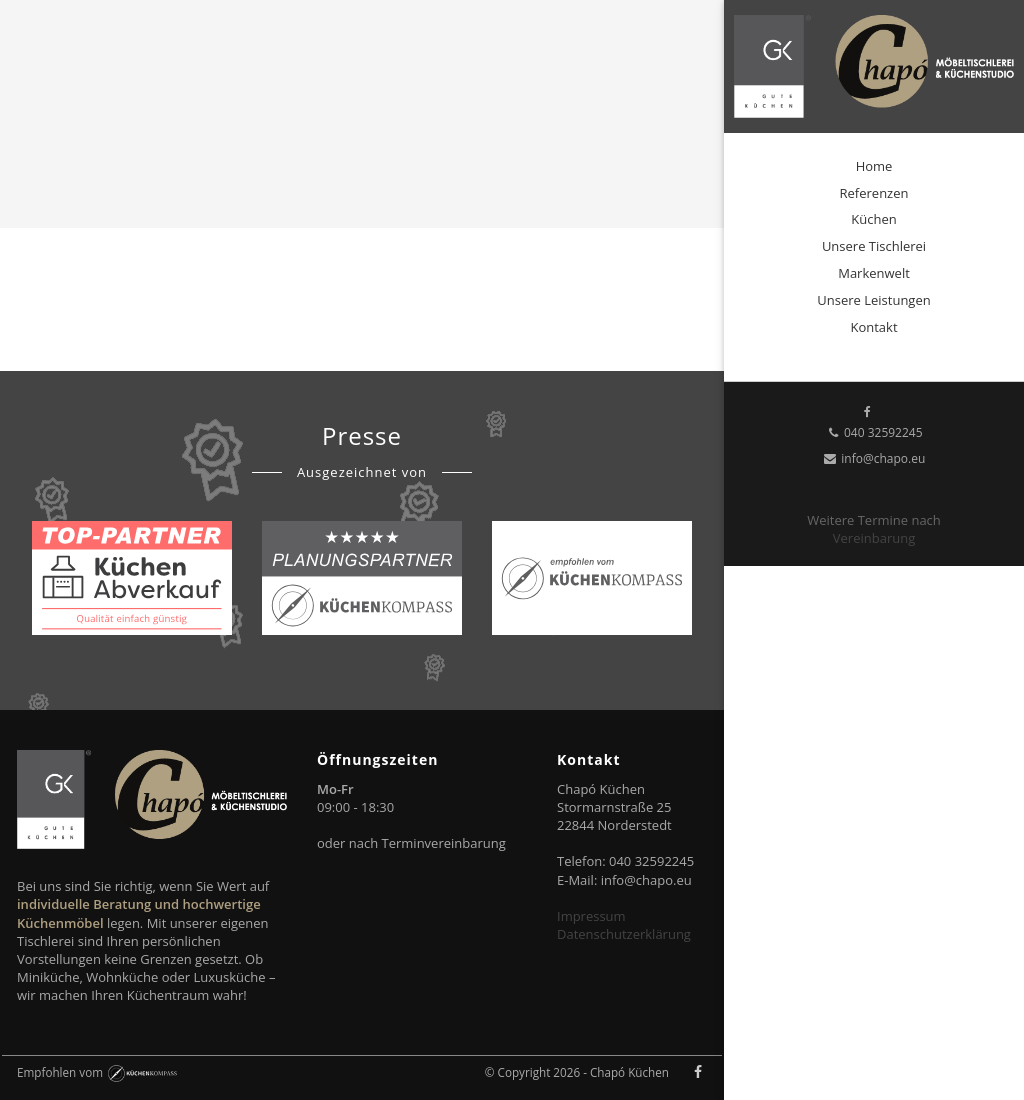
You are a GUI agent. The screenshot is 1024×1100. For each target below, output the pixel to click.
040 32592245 (873, 432)
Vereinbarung (874, 538)
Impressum (591, 916)
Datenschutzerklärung (624, 934)
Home (874, 166)
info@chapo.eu (874, 458)
